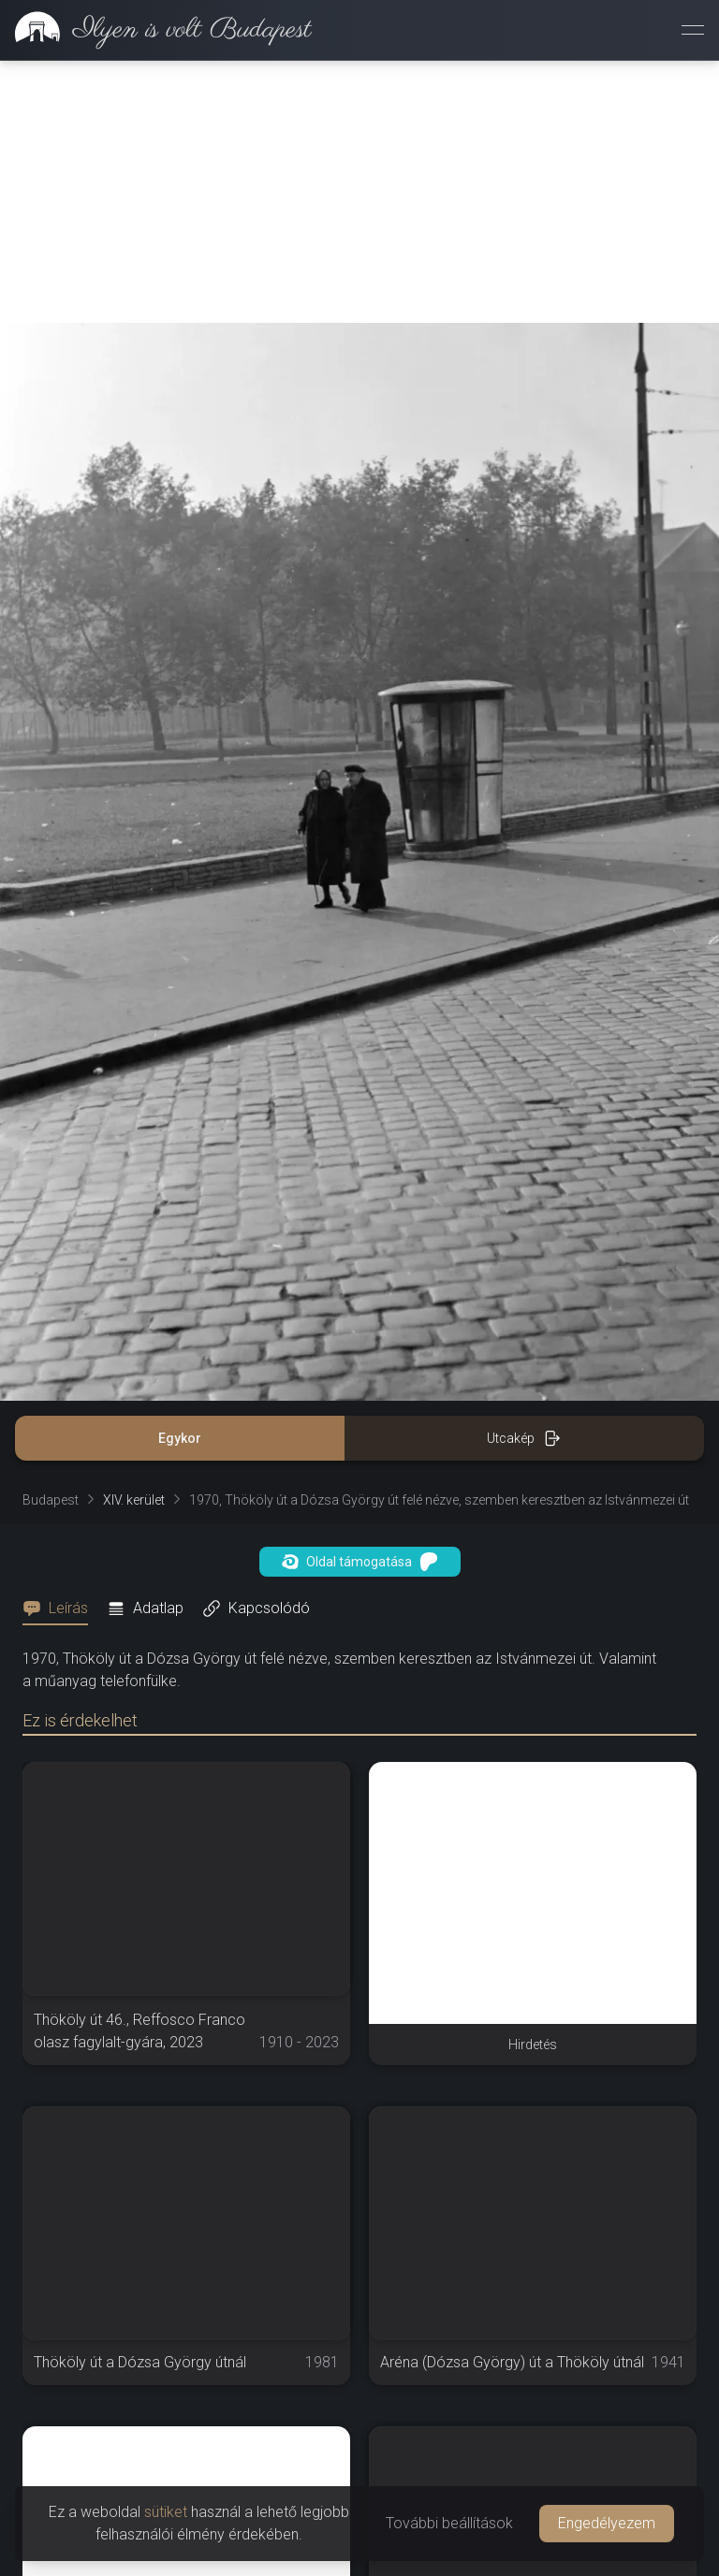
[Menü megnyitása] (693, 30)
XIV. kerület (134, 1499)
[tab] (60, 1608)
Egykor (179, 1438)
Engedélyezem (606, 2523)
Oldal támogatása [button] (360, 1561)
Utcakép (524, 1438)
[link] (156, 29)
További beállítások (449, 2523)
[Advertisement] (359, 192)
